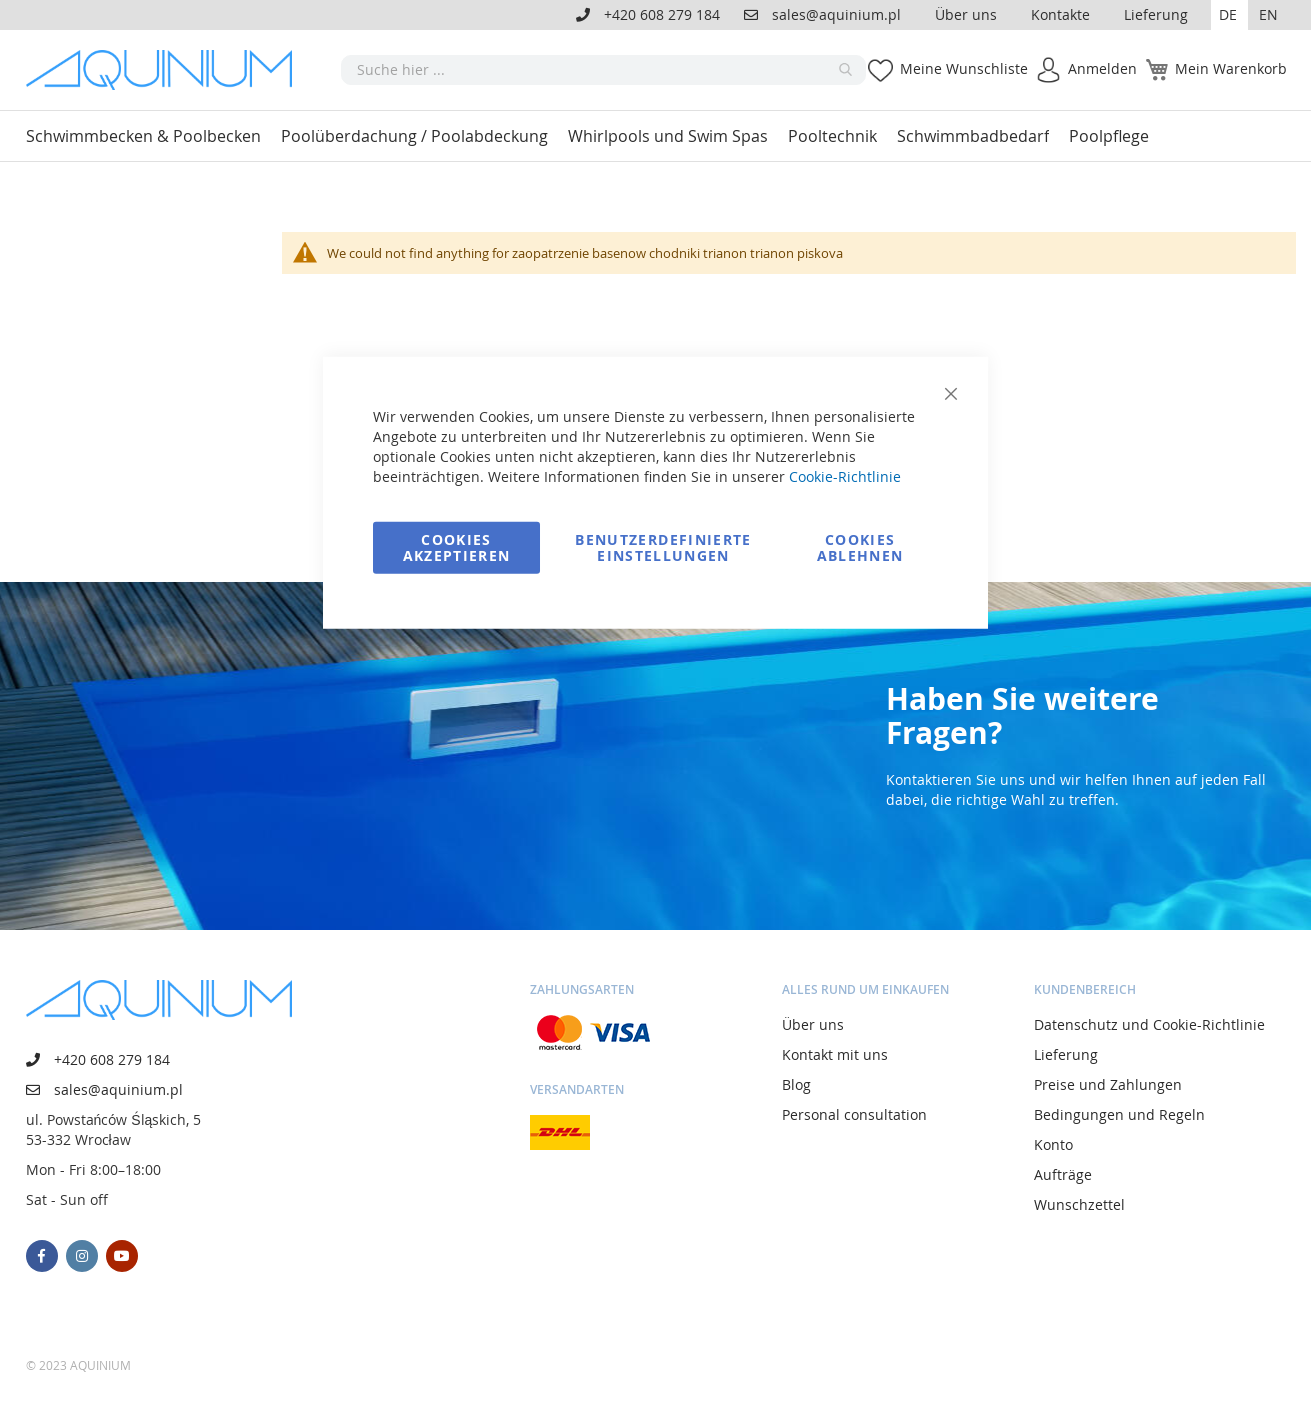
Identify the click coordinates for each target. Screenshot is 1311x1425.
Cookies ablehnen (860, 546)
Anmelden (1102, 68)
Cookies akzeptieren (457, 546)
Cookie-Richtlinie (845, 475)
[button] (1229, 15)
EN (1268, 14)
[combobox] (603, 70)
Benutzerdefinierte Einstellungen (663, 546)
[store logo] (166, 70)
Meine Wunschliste (964, 68)
